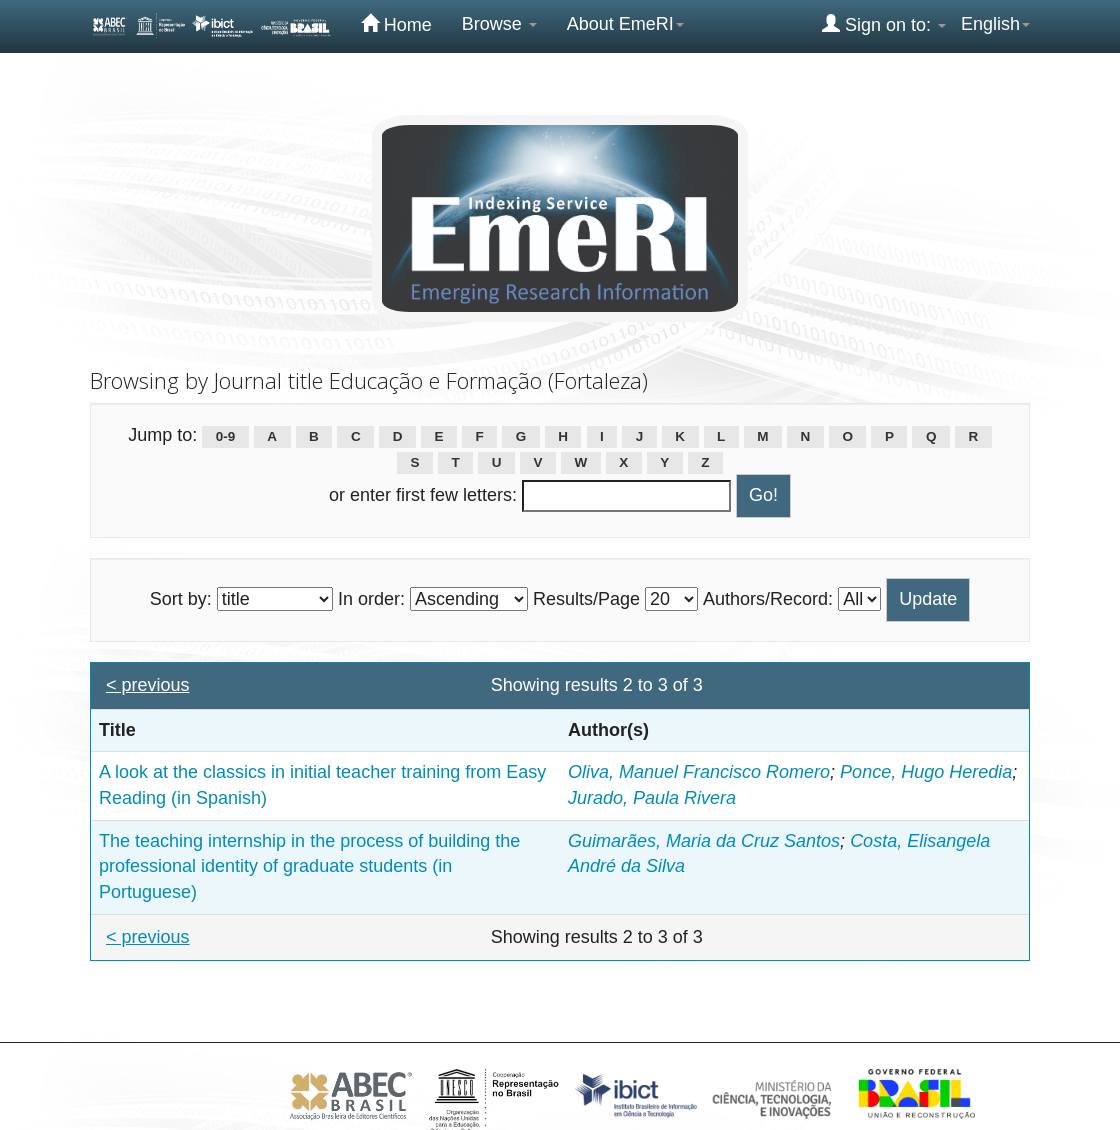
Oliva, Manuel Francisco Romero (699, 772)
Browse (499, 24)
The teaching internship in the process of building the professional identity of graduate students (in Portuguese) (309, 866)
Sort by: (181, 599)
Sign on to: (884, 24)
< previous (148, 685)
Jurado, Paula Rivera (652, 798)
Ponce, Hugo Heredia (926, 772)
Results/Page (586, 599)
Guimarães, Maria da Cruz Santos (704, 841)
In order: (371, 599)
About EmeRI (625, 24)
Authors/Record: (768, 599)
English (995, 24)
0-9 (226, 436)
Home (396, 24)
